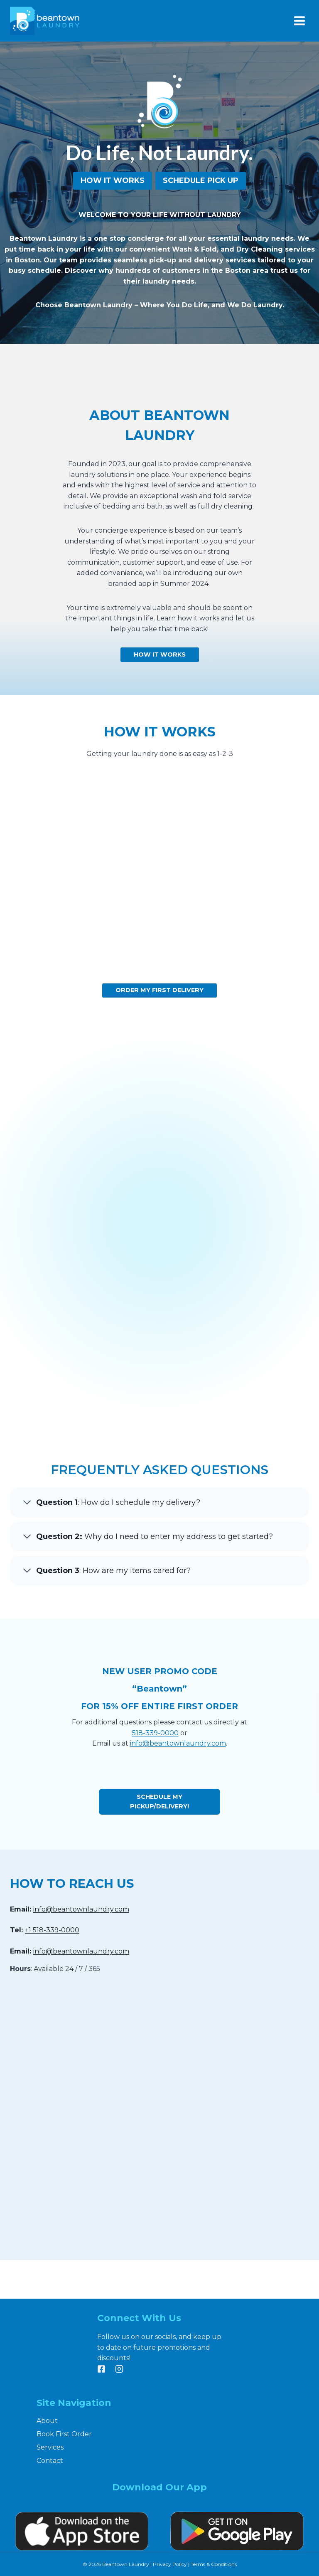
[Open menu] (299, 20)
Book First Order (64, 2434)
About (47, 2421)
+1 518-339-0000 (52, 1969)
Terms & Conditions (214, 2564)
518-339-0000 (155, 1772)
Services (50, 2447)
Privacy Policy (170, 2564)
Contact (50, 2461)
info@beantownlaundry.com (178, 1782)
